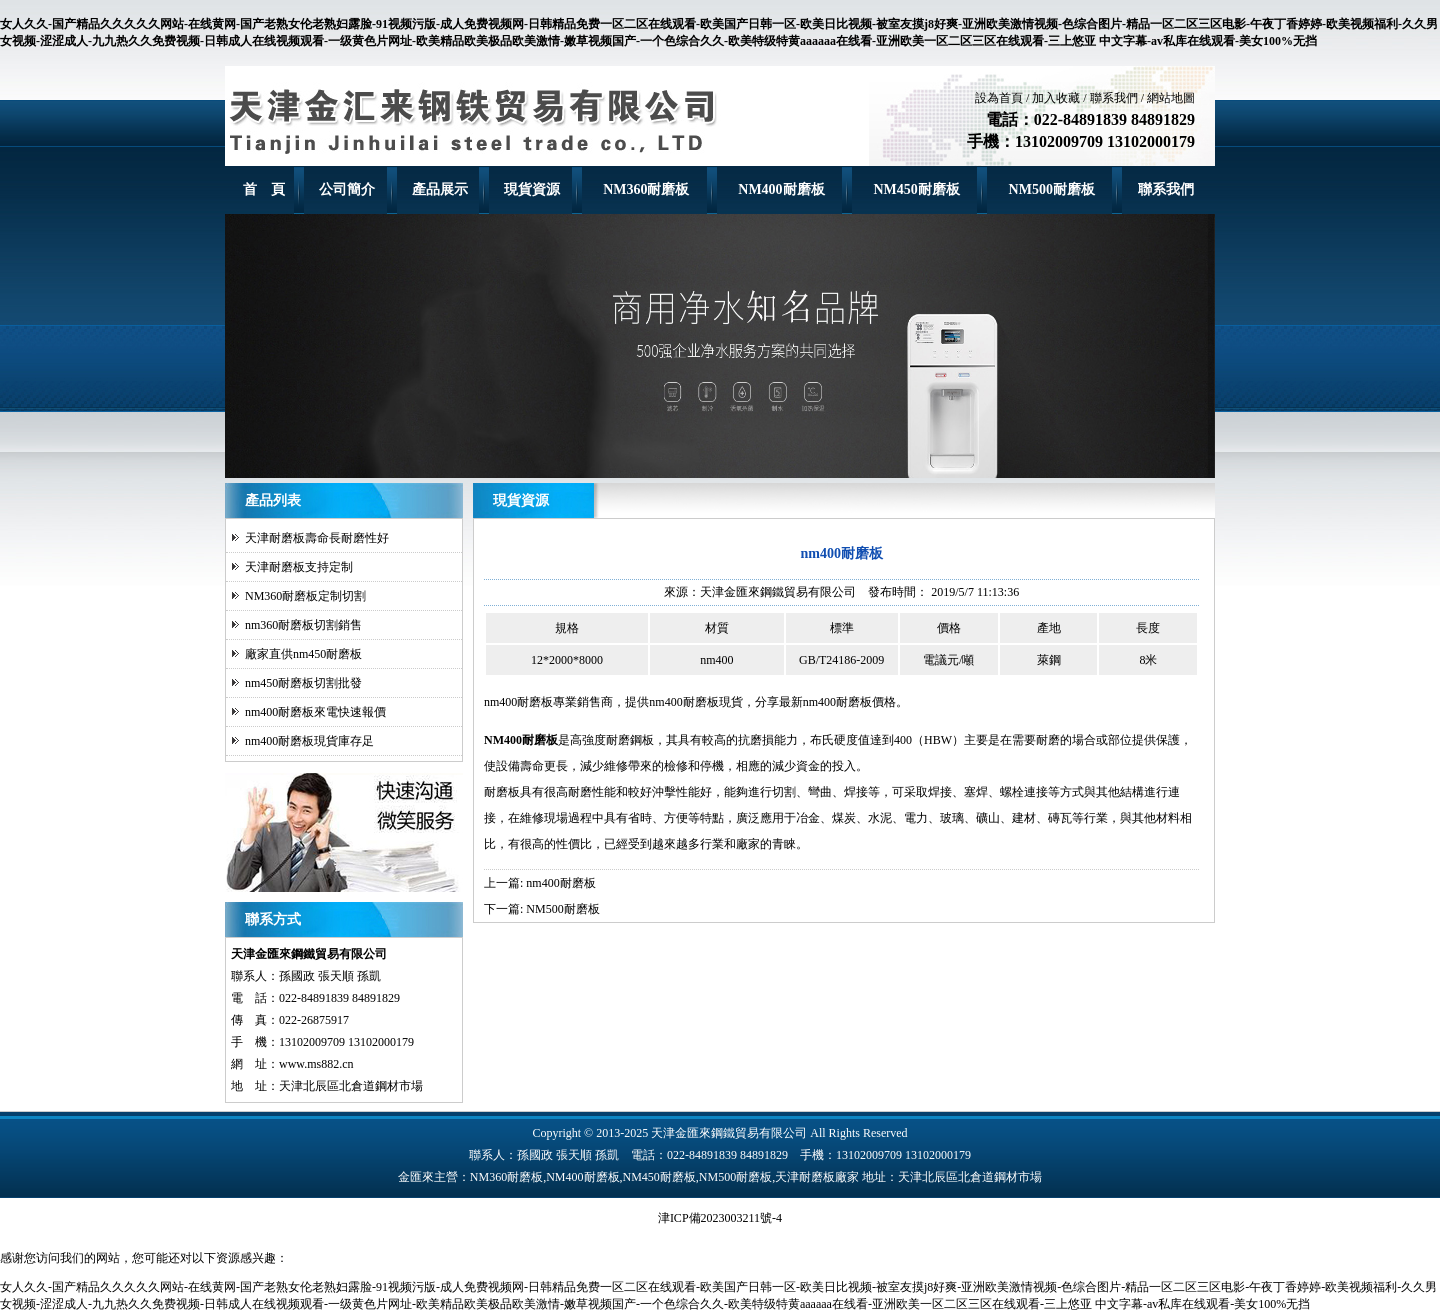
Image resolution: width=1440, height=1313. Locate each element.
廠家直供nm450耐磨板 (303, 654)
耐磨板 (502, 792)
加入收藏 (1056, 98)
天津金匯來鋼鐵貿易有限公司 (778, 592)
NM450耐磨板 (916, 189)
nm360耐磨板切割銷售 (303, 625)
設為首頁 (999, 98)
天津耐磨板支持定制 (299, 567)
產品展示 (440, 189)
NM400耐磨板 (781, 189)
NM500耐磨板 (1052, 189)
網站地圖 (1171, 98)
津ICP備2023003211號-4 (720, 1218)
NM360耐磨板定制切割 (305, 596)
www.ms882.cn (316, 1064)
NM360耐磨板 (646, 189)
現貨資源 (532, 189)
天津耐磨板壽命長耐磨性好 (317, 538)
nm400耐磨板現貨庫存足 (309, 741)
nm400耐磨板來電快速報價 (315, 712)
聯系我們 (1114, 98)
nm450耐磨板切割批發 (303, 683)
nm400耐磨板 (518, 702)
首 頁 (264, 189)
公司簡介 (347, 189)
